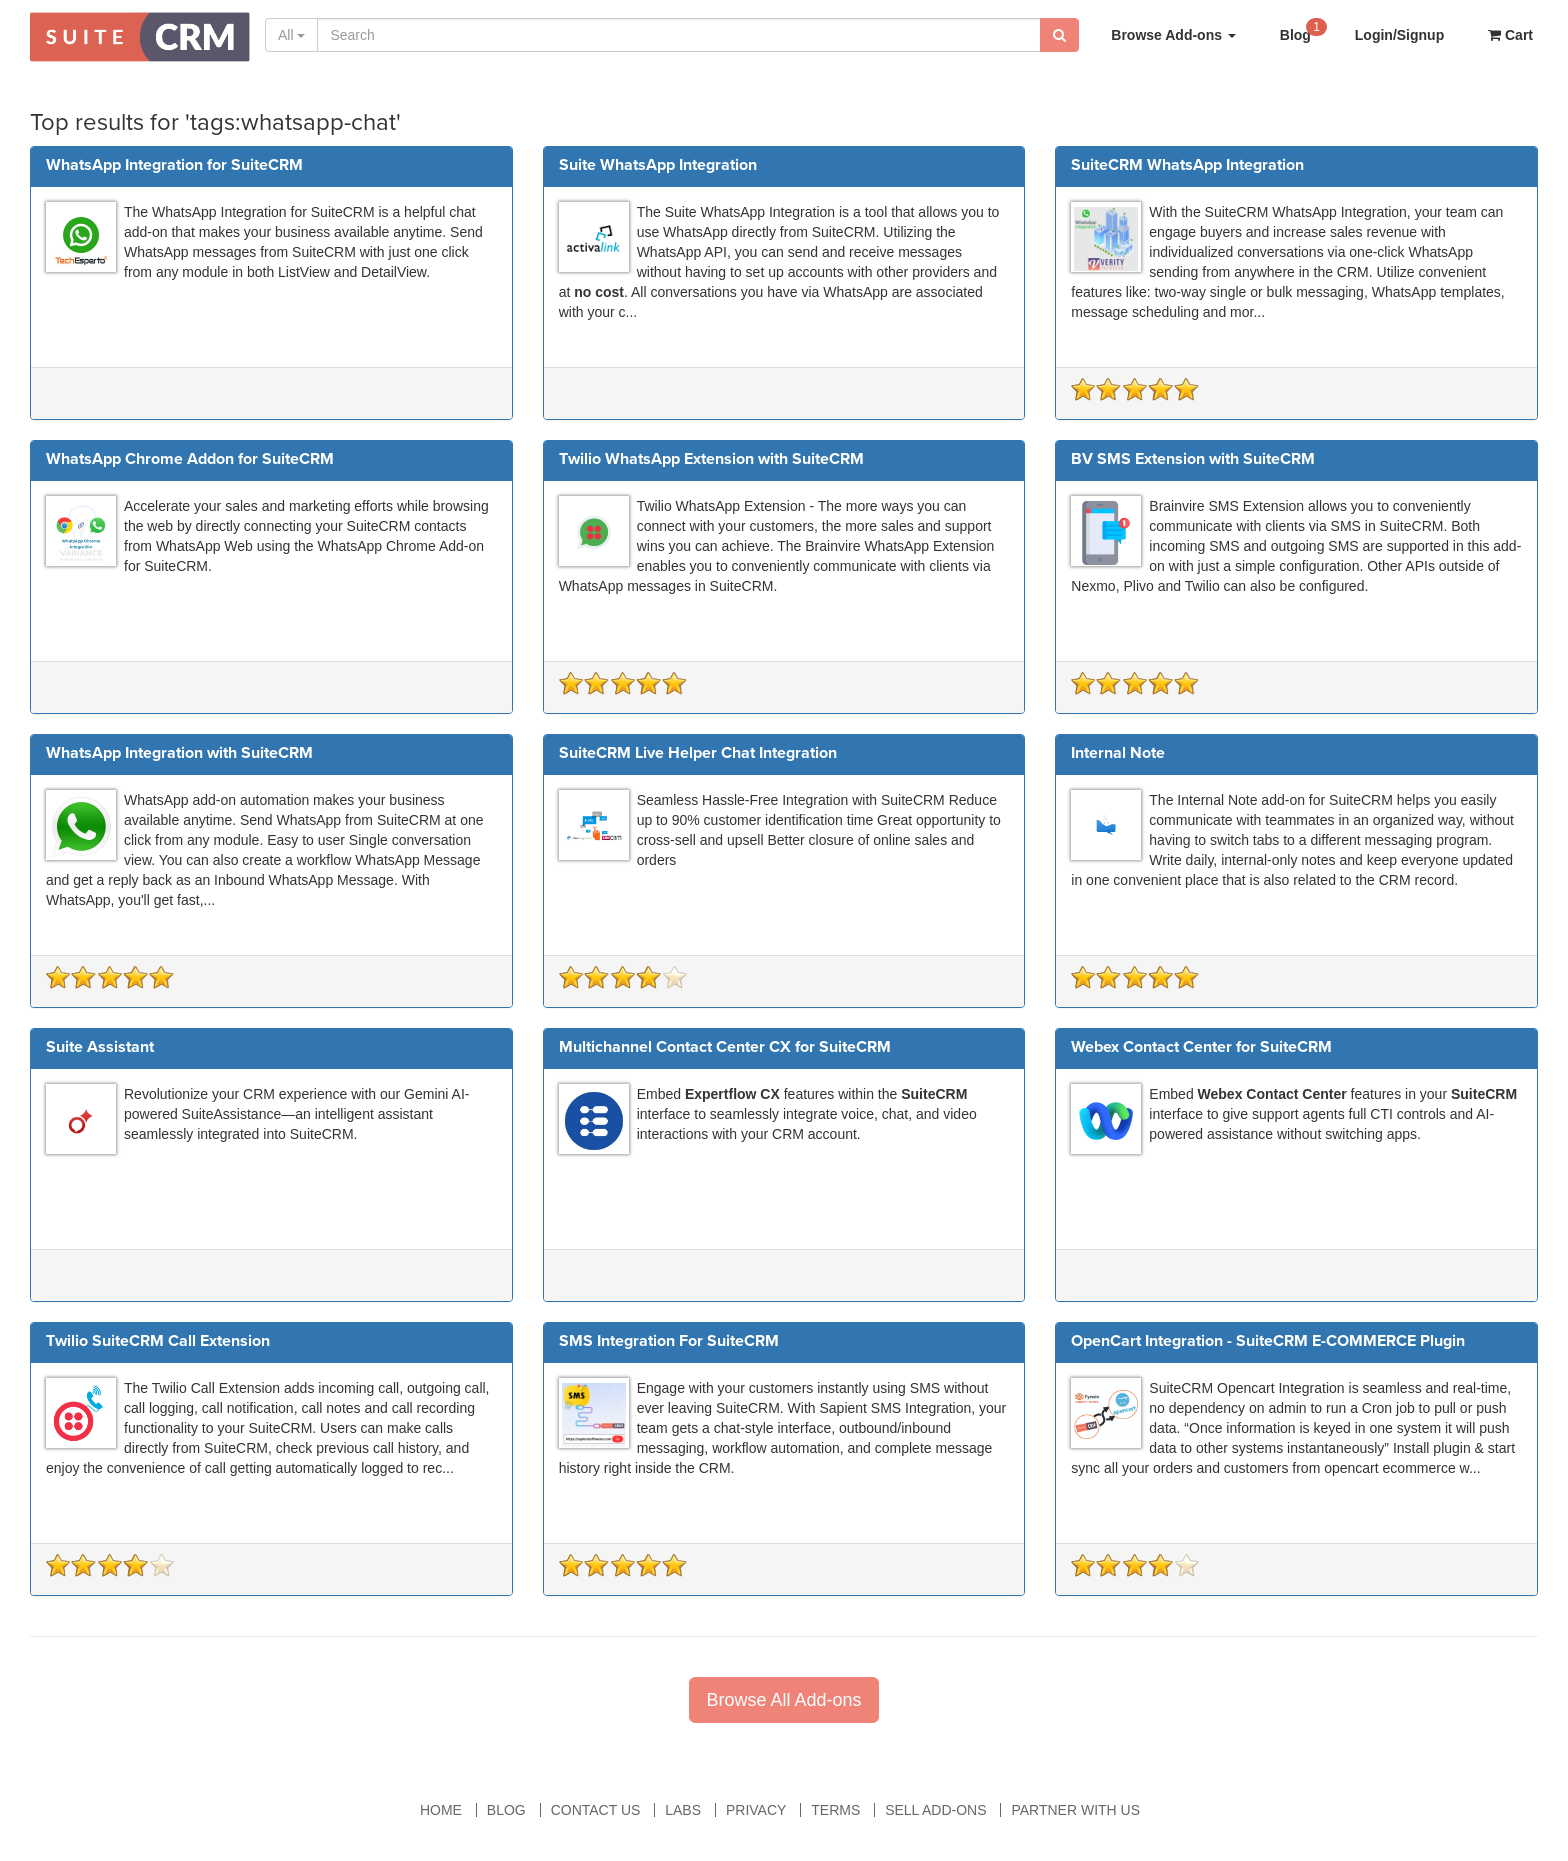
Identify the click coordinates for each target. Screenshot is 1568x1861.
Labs (683, 1810)
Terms (835, 1810)
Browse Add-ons (1173, 35)
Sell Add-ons (935, 1810)
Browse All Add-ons (783, 1700)
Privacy (756, 1810)
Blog (1303, 29)
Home (441, 1810)
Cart (1510, 35)
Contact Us (596, 1810)
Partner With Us (1075, 1810)
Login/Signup (1399, 35)
